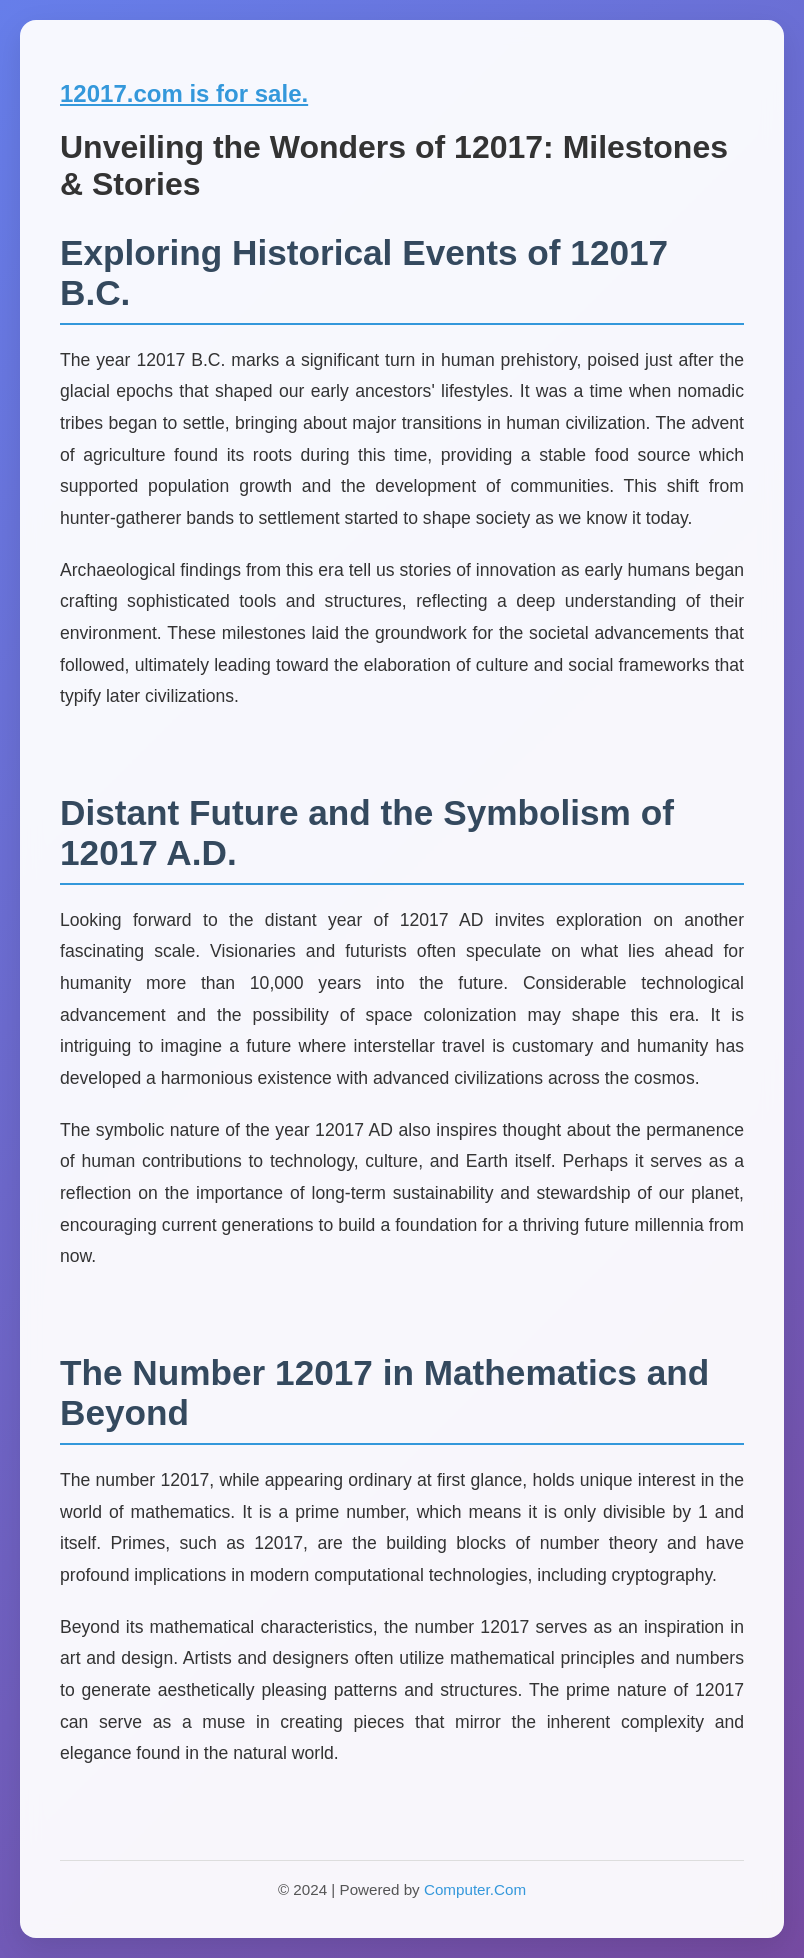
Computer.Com (475, 1889)
